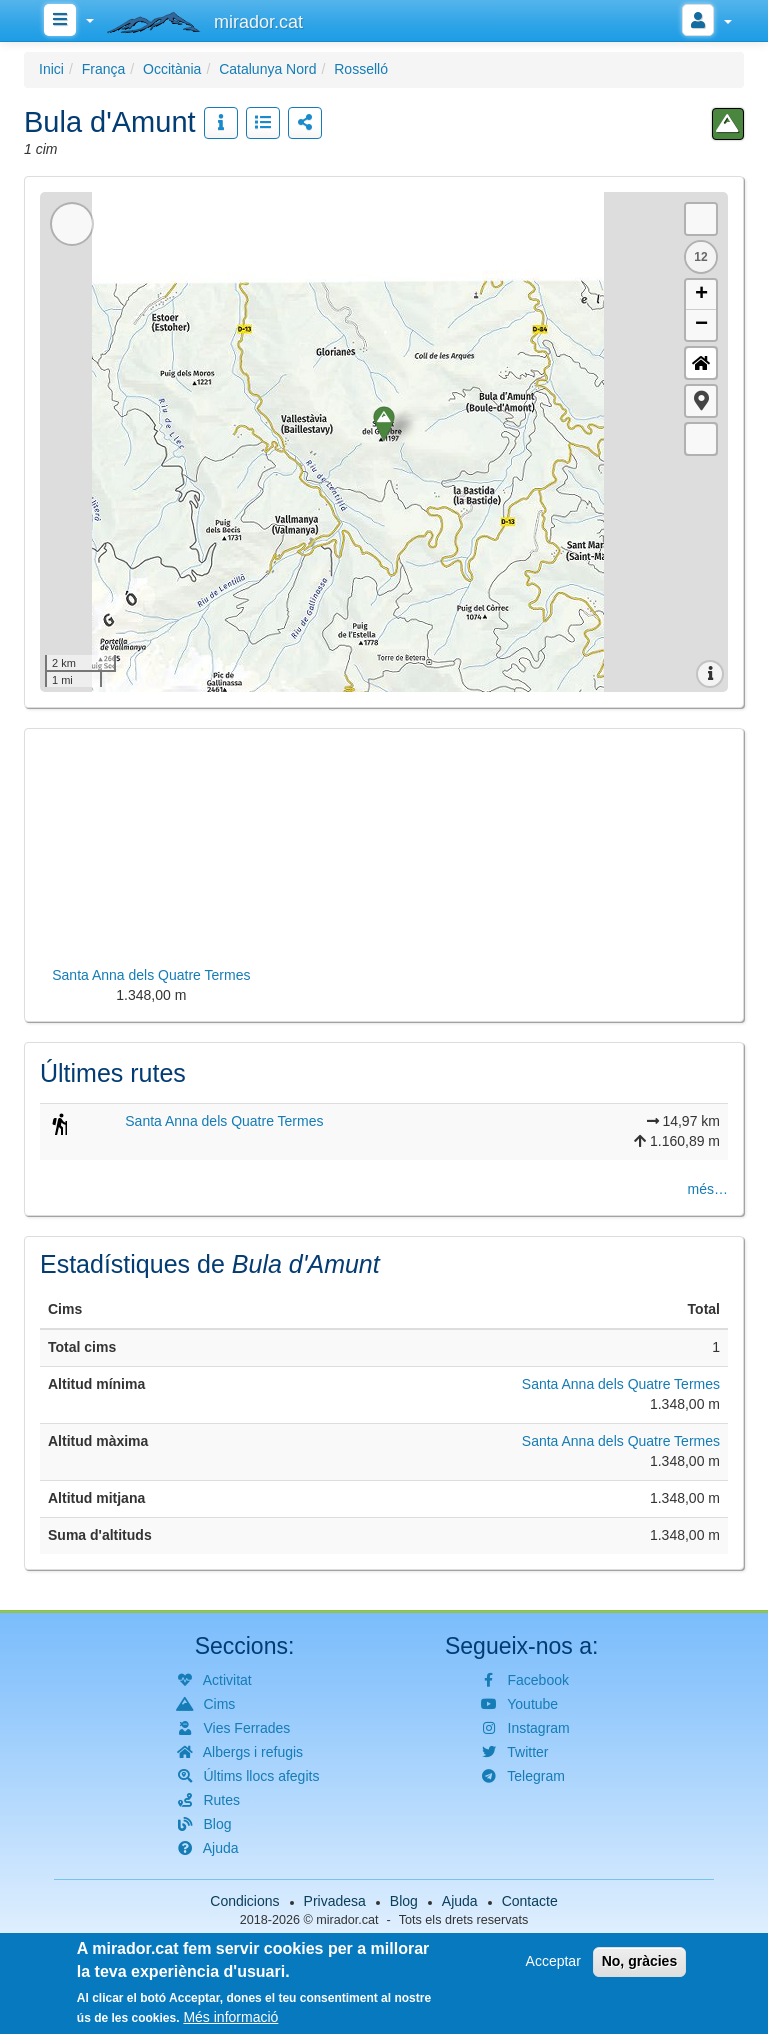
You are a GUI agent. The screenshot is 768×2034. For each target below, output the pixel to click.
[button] (701, 401)
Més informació (230, 2017)
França (104, 69)
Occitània (172, 69)
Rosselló (361, 69)
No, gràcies (639, 1961)
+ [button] (701, 295)
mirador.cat (347, 1920)
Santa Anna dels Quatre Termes (224, 1121)
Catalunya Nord (267, 69)
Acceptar (553, 1961)
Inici (51, 69)
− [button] (701, 325)
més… (708, 1189)
